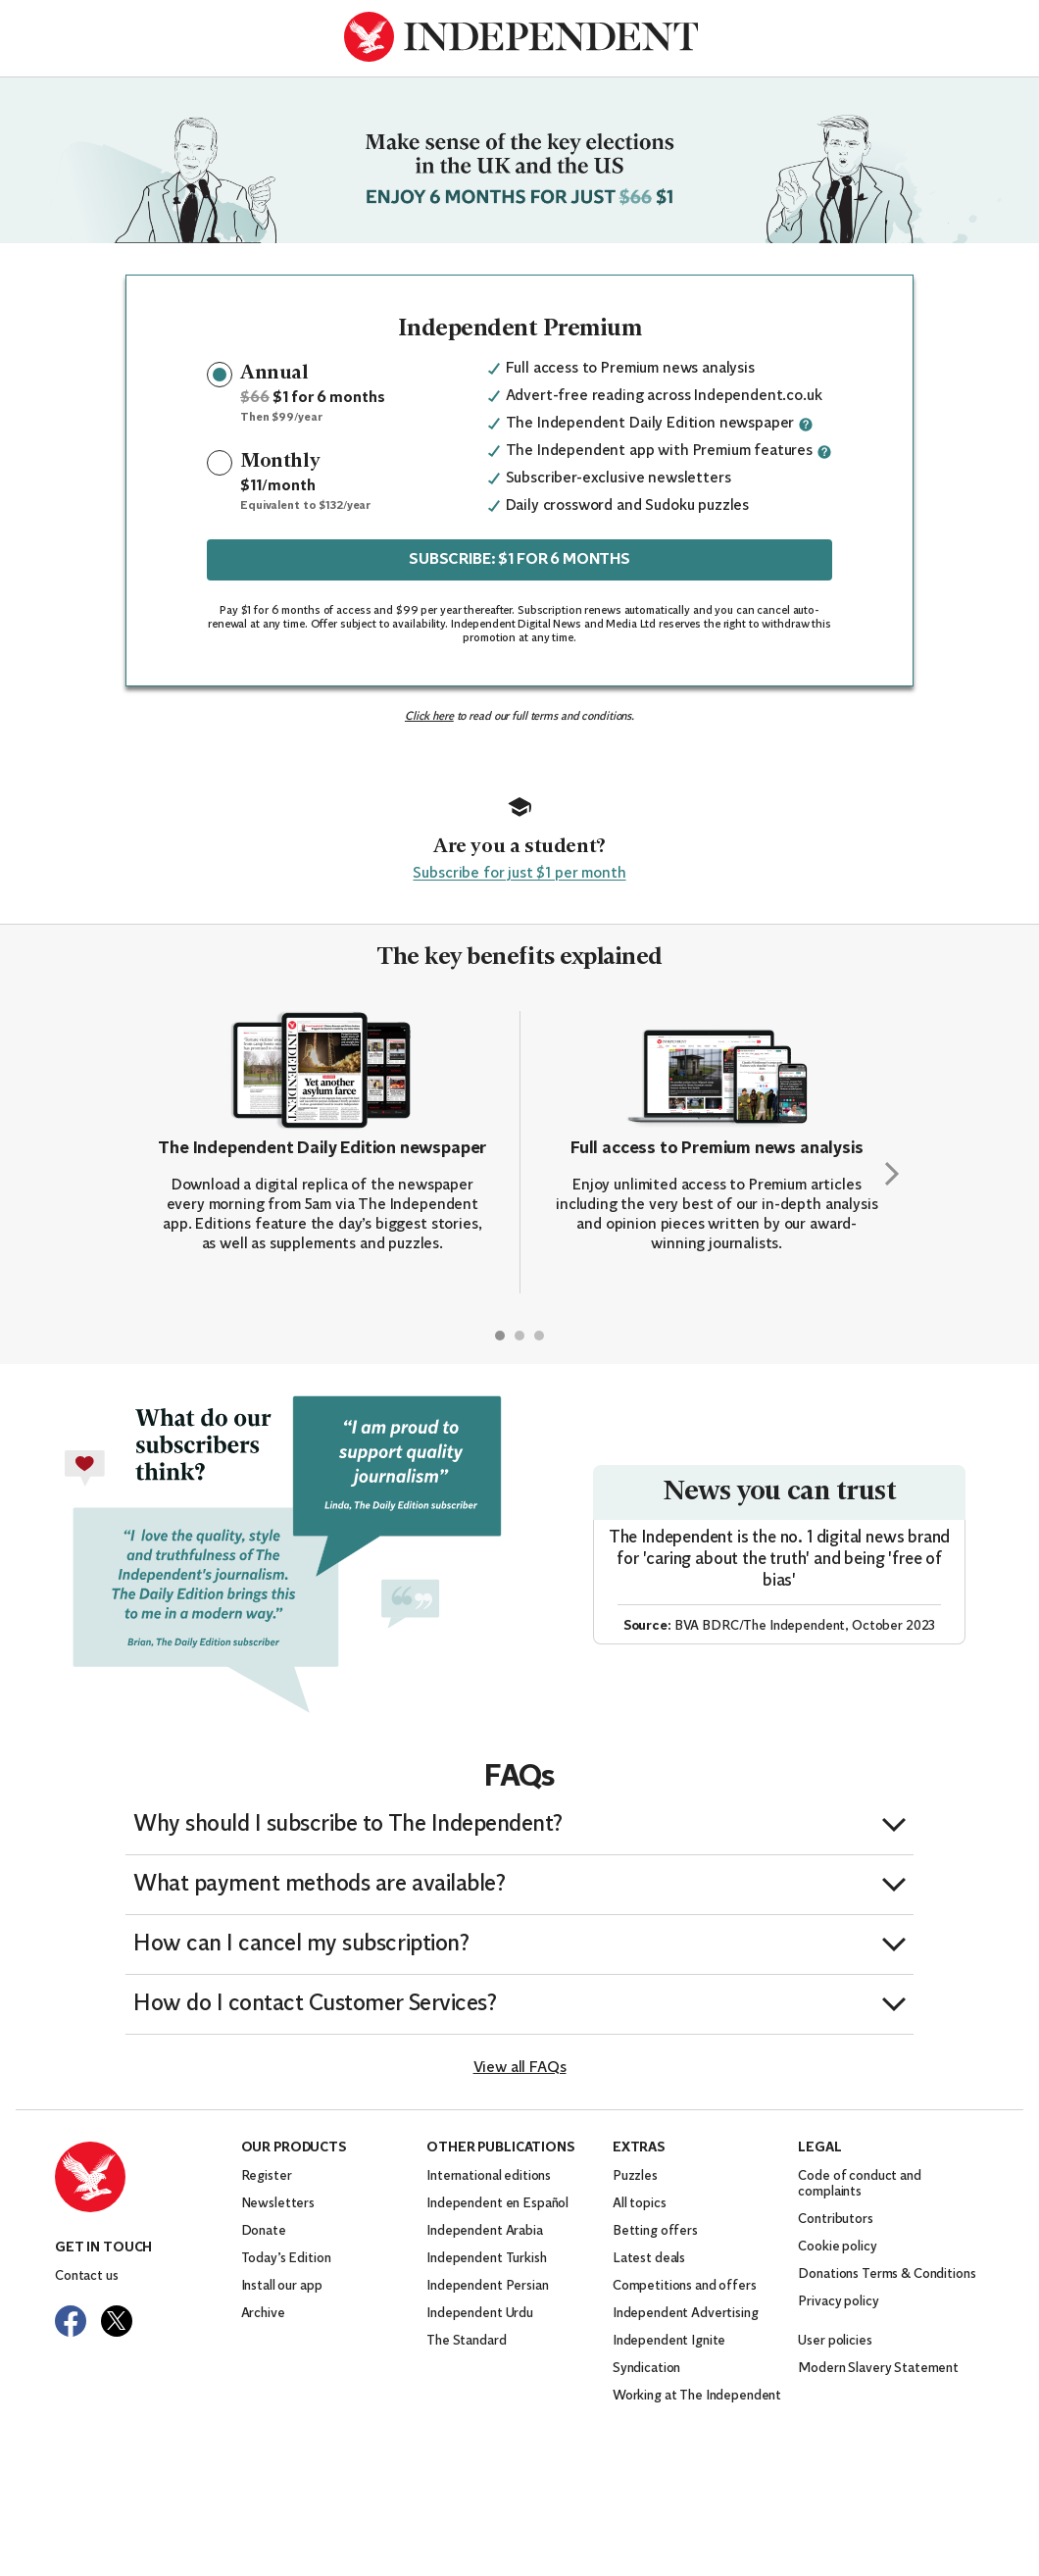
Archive (263, 2313)
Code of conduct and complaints (859, 2184)
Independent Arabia (484, 2231)
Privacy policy (838, 2302)
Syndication (646, 2368)
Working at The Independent (697, 2396)
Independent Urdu (479, 2313)
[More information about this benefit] (806, 424)
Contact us (87, 2276)
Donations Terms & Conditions (886, 2274)
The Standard (466, 2341)
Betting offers (655, 2231)
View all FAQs (520, 2068)
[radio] (219, 374)
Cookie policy (837, 2247)
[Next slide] (892, 1173)
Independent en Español (497, 2204)
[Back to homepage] (520, 37)
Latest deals (649, 2258)
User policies (834, 2341)
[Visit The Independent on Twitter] (116, 2321)
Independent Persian (487, 2286)
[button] (519, 1824)
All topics (640, 2204)
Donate (263, 2231)
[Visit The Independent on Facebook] (70, 2321)
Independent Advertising (686, 2313)
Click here (429, 717)
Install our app (281, 2286)
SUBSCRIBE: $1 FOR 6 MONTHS (519, 560)
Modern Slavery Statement (878, 2368)
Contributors (835, 2219)
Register (266, 2176)
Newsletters (278, 2204)
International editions (488, 2176)
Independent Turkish (486, 2258)
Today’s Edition (286, 2258)
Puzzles (635, 2176)
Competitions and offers (685, 2286)
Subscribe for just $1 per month (519, 874)
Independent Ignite (669, 2341)
